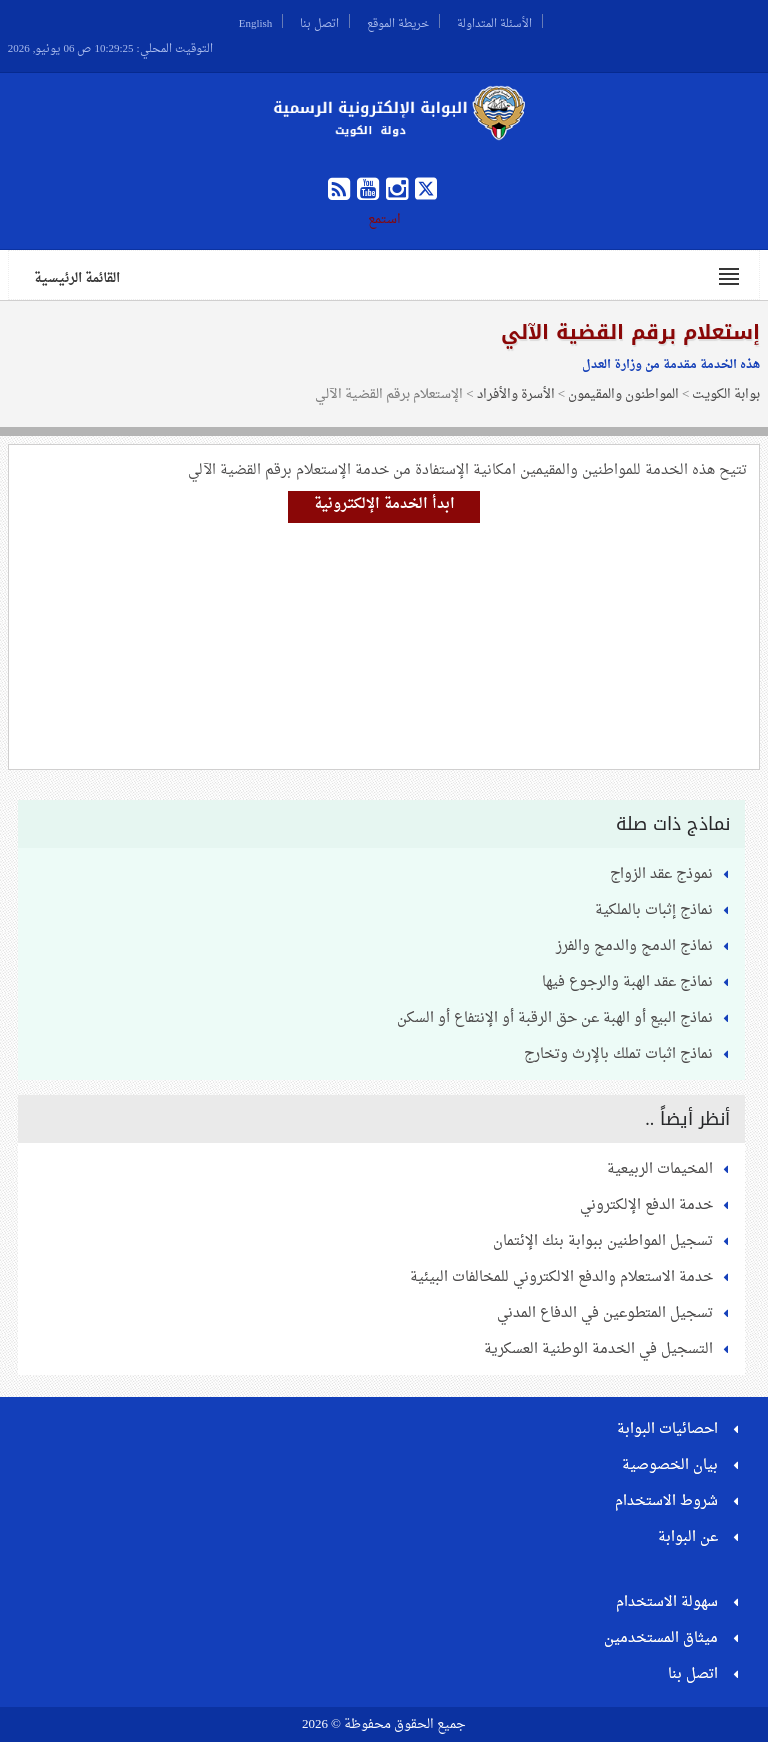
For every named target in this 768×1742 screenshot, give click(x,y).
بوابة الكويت (726, 394)
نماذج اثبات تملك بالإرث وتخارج (618, 1054)
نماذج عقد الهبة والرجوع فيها (627, 982)
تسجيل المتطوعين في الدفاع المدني (605, 1313)
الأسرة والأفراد (516, 394)
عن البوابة (688, 1537)
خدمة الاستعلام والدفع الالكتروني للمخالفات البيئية (561, 1277)
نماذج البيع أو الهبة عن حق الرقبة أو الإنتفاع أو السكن (555, 1018)
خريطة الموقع (398, 21)
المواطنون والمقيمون (623, 394)
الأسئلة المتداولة (494, 21)
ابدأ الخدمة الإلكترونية (384, 504)
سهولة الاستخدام (667, 1602)
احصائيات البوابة (667, 1429)
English (256, 21)
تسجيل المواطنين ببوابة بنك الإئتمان (603, 1241)
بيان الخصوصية (670, 1465)
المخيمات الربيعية (660, 1169)
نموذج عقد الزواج (661, 874)
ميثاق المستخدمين (661, 1638)
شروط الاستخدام (666, 1501)
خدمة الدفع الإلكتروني (646, 1205)
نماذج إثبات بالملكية (654, 910)
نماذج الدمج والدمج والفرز (634, 946)
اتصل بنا (319, 21)
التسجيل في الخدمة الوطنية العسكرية (598, 1349)
